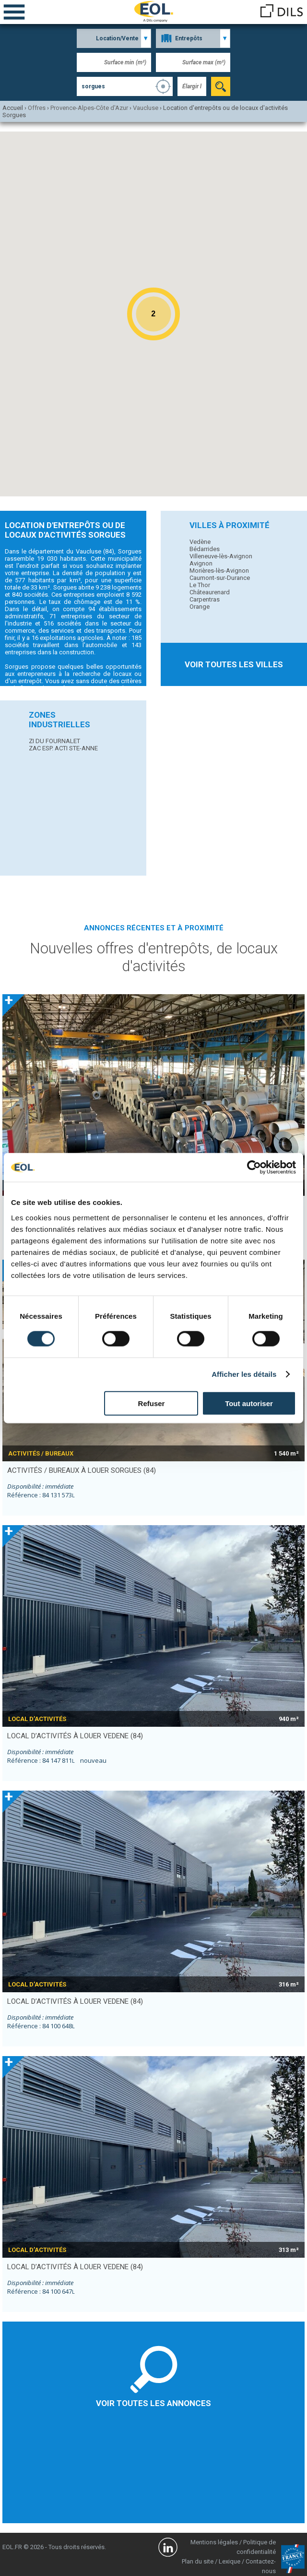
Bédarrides (204, 549)
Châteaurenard (209, 592)
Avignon (201, 563)
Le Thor (199, 585)
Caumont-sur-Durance (219, 577)
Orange (199, 606)
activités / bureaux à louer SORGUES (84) (81, 1470)
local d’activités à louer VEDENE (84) (75, 1736)
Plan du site (197, 2561)
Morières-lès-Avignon (219, 570)
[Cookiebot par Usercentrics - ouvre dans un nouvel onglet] (254, 1167)
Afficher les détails (244, 1374)
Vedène (200, 541)
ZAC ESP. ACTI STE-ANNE (63, 748)
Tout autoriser (249, 1403)
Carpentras (204, 599)
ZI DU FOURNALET (54, 741)
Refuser (151, 1403)
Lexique (229, 2561)
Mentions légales (214, 2542)
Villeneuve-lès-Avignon (220, 556)
